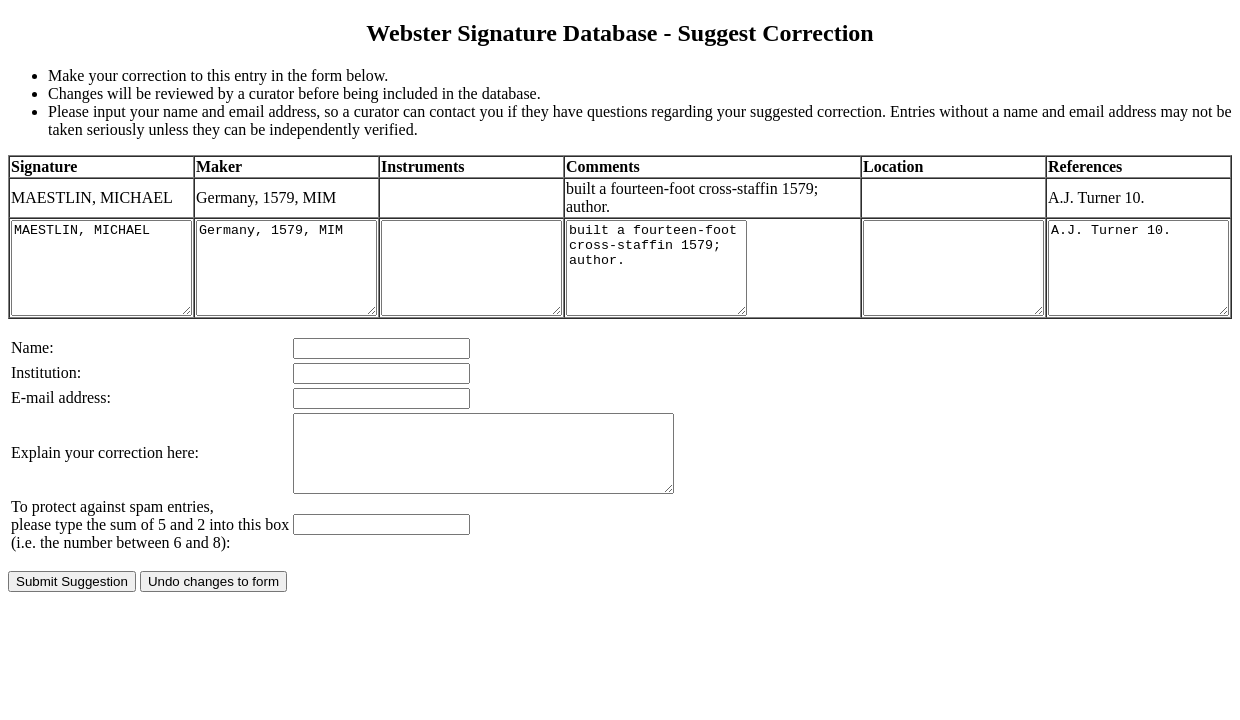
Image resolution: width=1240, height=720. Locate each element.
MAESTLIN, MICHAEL (111, 277)
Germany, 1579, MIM (316, 277)
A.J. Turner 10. (1136, 277)
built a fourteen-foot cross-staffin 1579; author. (726, 277)
